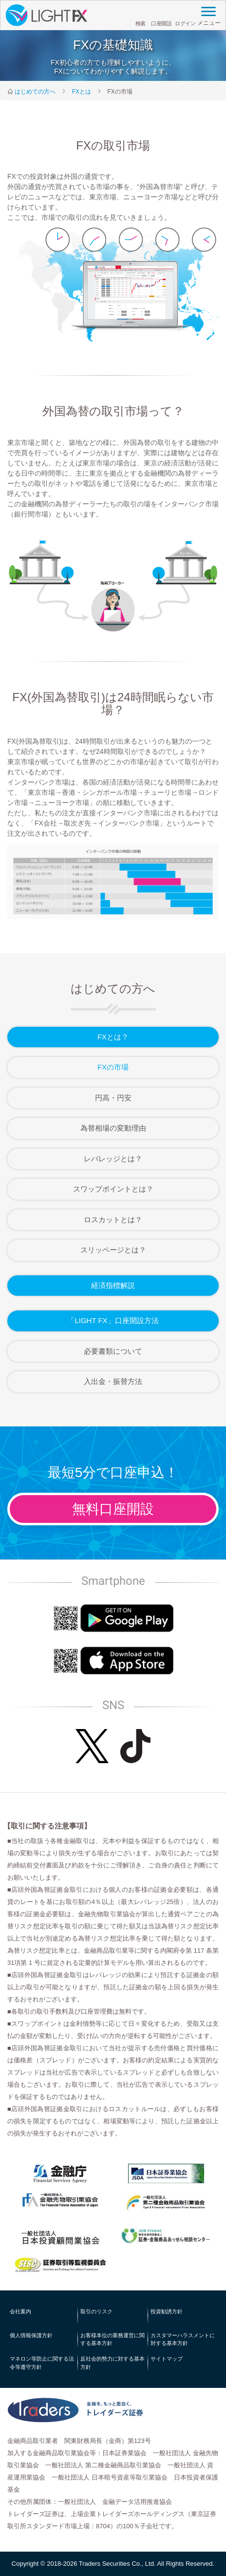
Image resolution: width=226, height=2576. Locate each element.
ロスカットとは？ (113, 1219)
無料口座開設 (113, 1509)
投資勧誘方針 (167, 2311)
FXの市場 (113, 1067)
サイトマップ (167, 2359)
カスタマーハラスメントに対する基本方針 (183, 2339)
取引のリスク (96, 2311)
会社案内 (20, 2311)
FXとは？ (113, 1037)
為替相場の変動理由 (113, 1128)
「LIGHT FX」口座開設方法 (112, 1320)
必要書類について (113, 1351)
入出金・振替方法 (113, 1381)
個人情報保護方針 (31, 2335)
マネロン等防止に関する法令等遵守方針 (42, 2363)
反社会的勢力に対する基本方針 (112, 2363)
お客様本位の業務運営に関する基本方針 (112, 2339)
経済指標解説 (113, 1285)
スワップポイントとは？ (113, 1189)
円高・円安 (113, 1098)
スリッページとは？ (113, 1250)
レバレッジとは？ (113, 1158)
